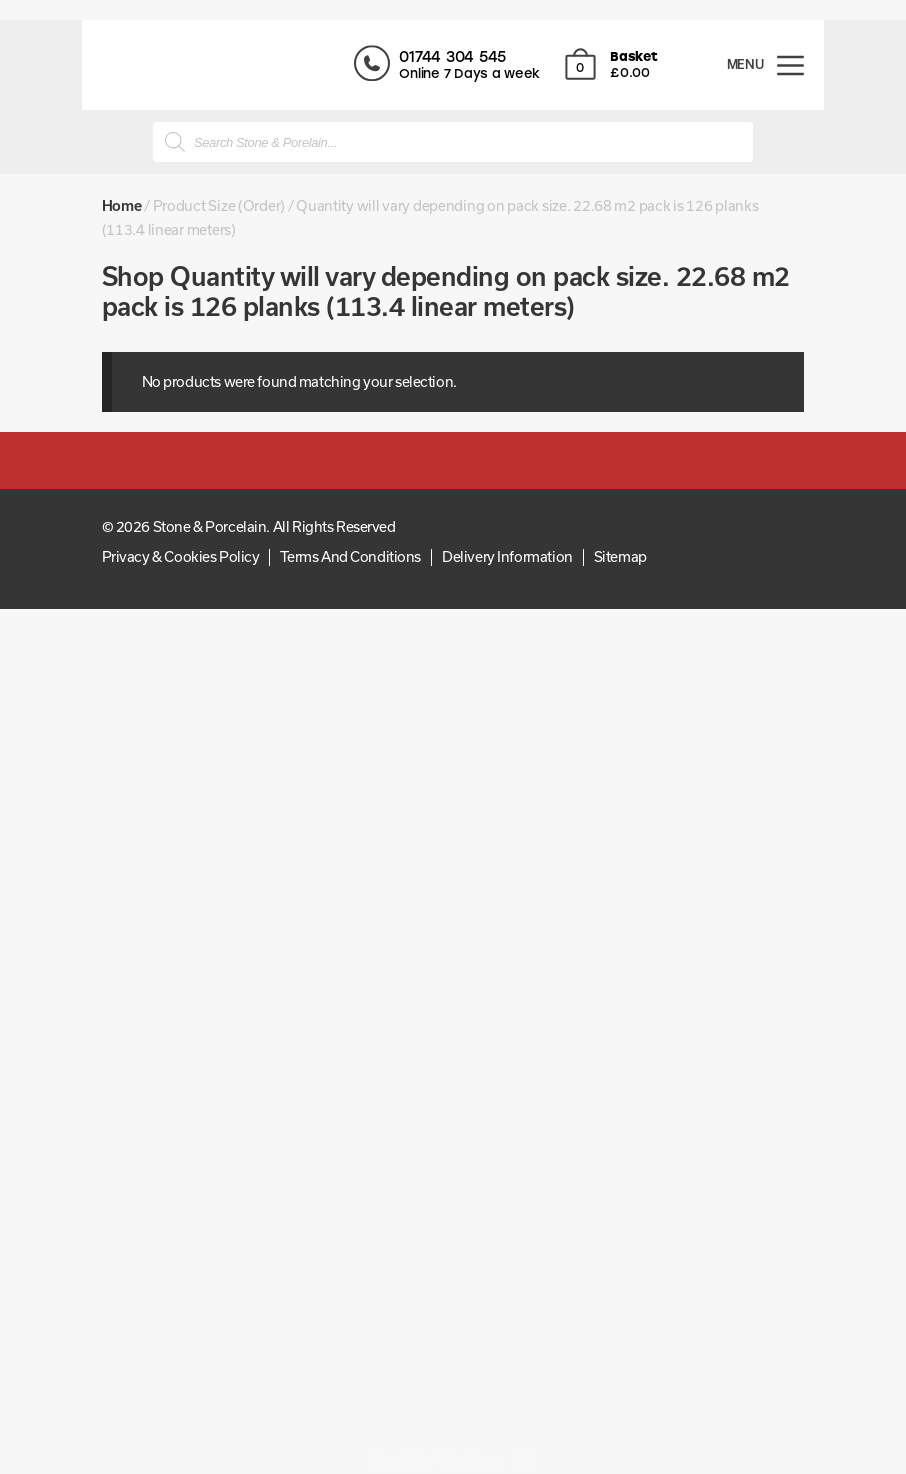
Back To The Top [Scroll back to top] (436, 1460)
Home (122, 206)
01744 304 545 (469, 57)
